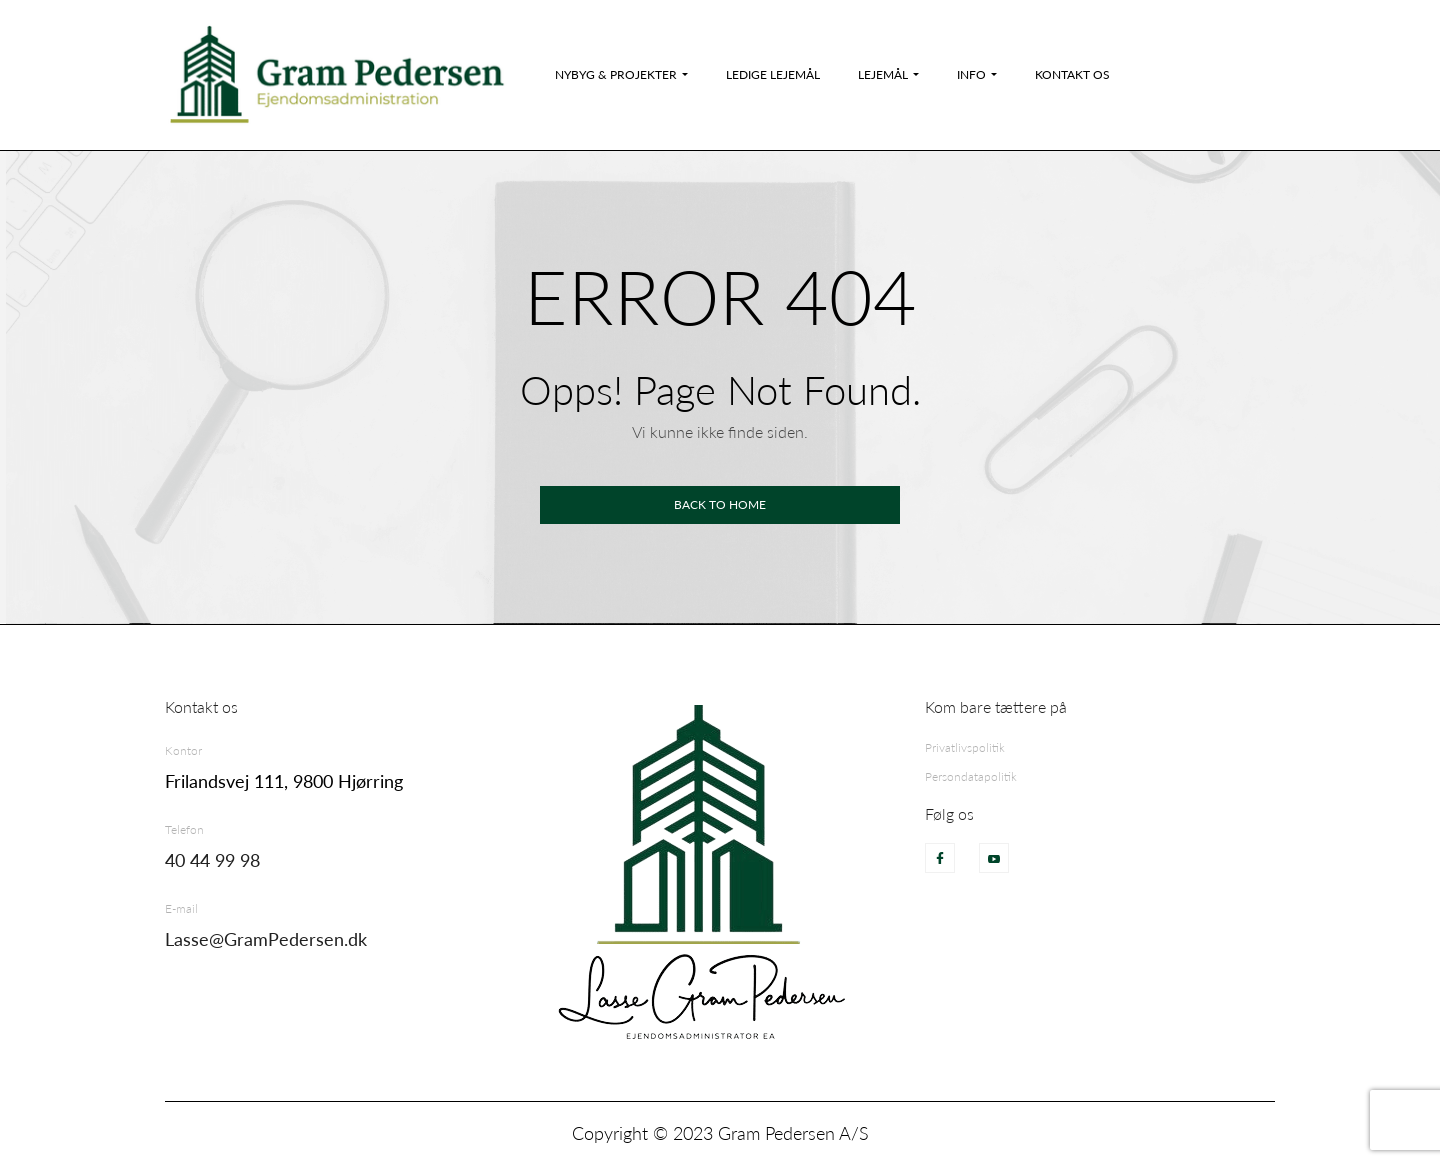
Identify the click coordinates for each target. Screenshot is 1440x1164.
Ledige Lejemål (773, 74)
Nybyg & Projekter (616, 74)
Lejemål (883, 74)
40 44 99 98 (212, 860)
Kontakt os (1072, 74)
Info (971, 74)
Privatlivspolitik (965, 747)
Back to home (720, 504)
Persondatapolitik (971, 776)
